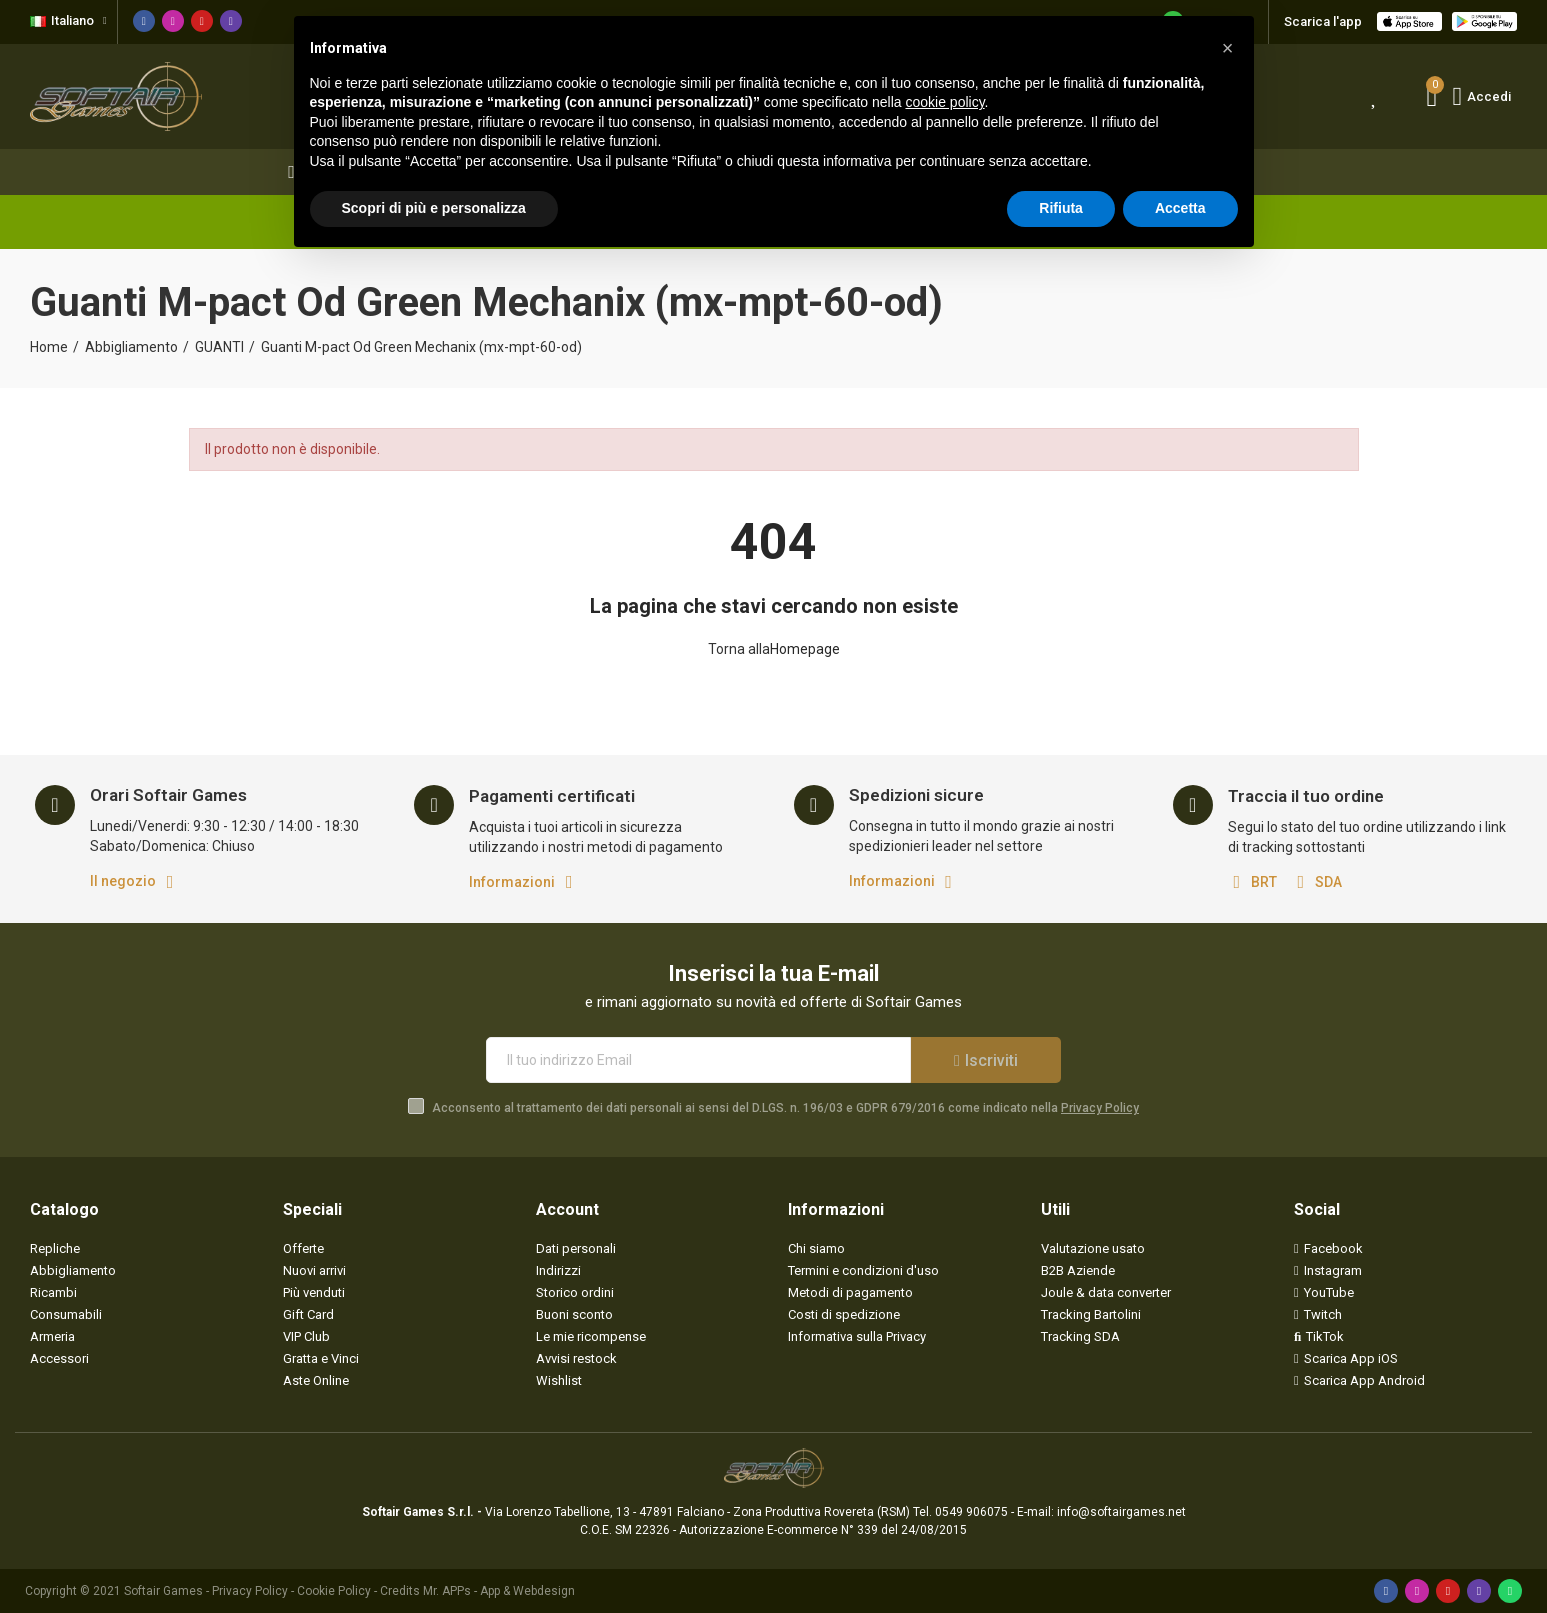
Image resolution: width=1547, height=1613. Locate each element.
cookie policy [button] (944, 102)
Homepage (805, 649)
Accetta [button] (1180, 208)
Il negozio (123, 881)
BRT (1264, 882)
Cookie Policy (334, 1591)
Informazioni (512, 882)
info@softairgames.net (1121, 1512)
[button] (1228, 48)
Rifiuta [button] (1061, 208)
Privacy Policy (1100, 1108)
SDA (1328, 882)
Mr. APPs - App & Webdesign (499, 1591)
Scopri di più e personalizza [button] (434, 208)
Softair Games (163, 1591)
